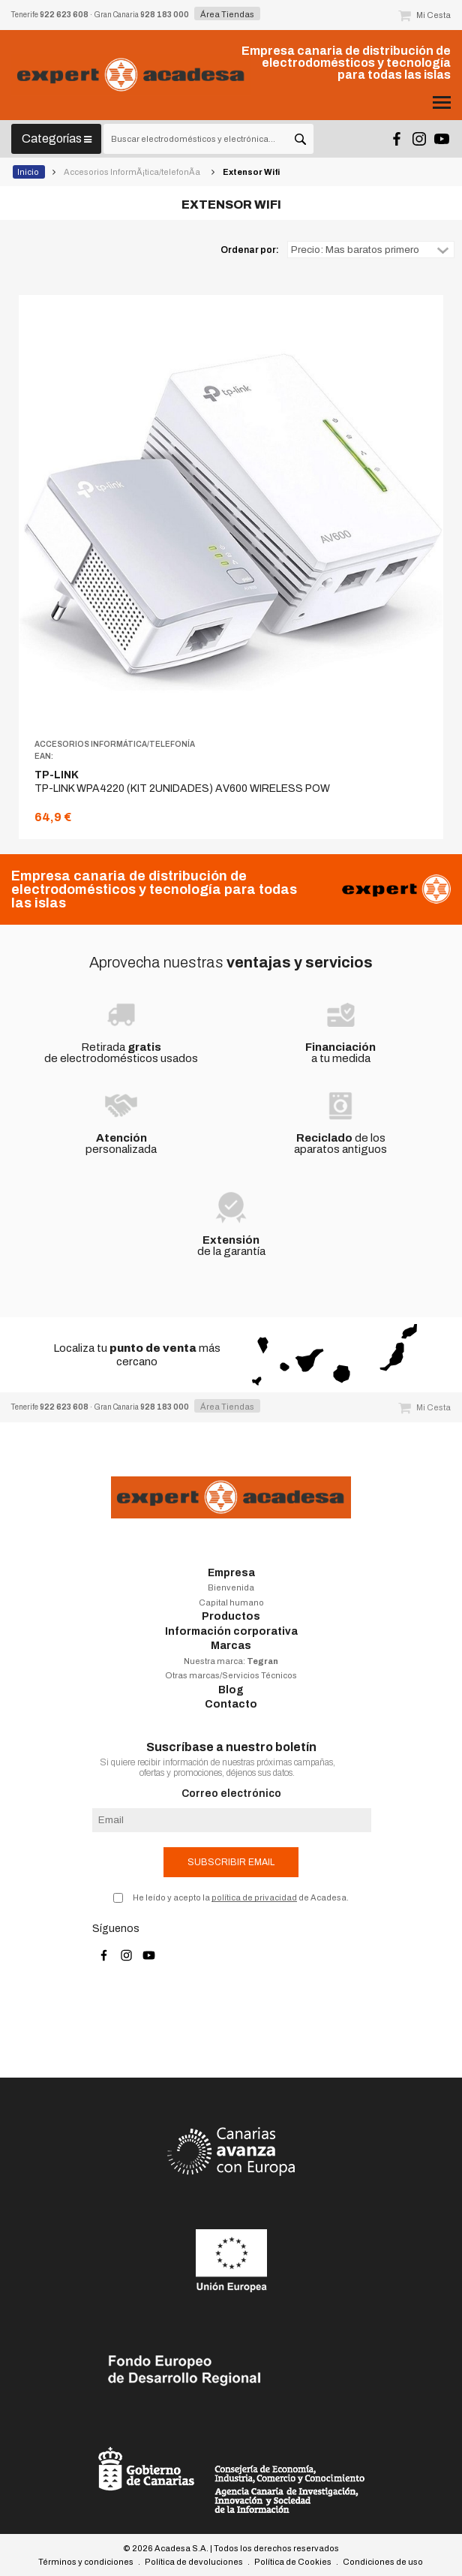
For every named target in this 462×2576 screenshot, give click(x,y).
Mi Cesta (424, 15)
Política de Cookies (293, 2561)
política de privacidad (254, 1897)
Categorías (57, 138)
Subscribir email (231, 1862)
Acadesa (131, 75)
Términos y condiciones (86, 2561)
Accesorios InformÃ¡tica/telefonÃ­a (133, 171)
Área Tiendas (227, 14)
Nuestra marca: (231, 1661)
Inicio (28, 171)
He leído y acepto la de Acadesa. (241, 1897)
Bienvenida (231, 1587)
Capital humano (231, 1602)
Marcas (231, 1645)
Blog (231, 1690)
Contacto (231, 1704)
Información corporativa (231, 1631)
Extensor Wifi (252, 171)
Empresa (231, 1572)
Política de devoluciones (194, 2561)
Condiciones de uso (383, 2561)
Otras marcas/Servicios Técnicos (231, 1675)
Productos (231, 1616)
